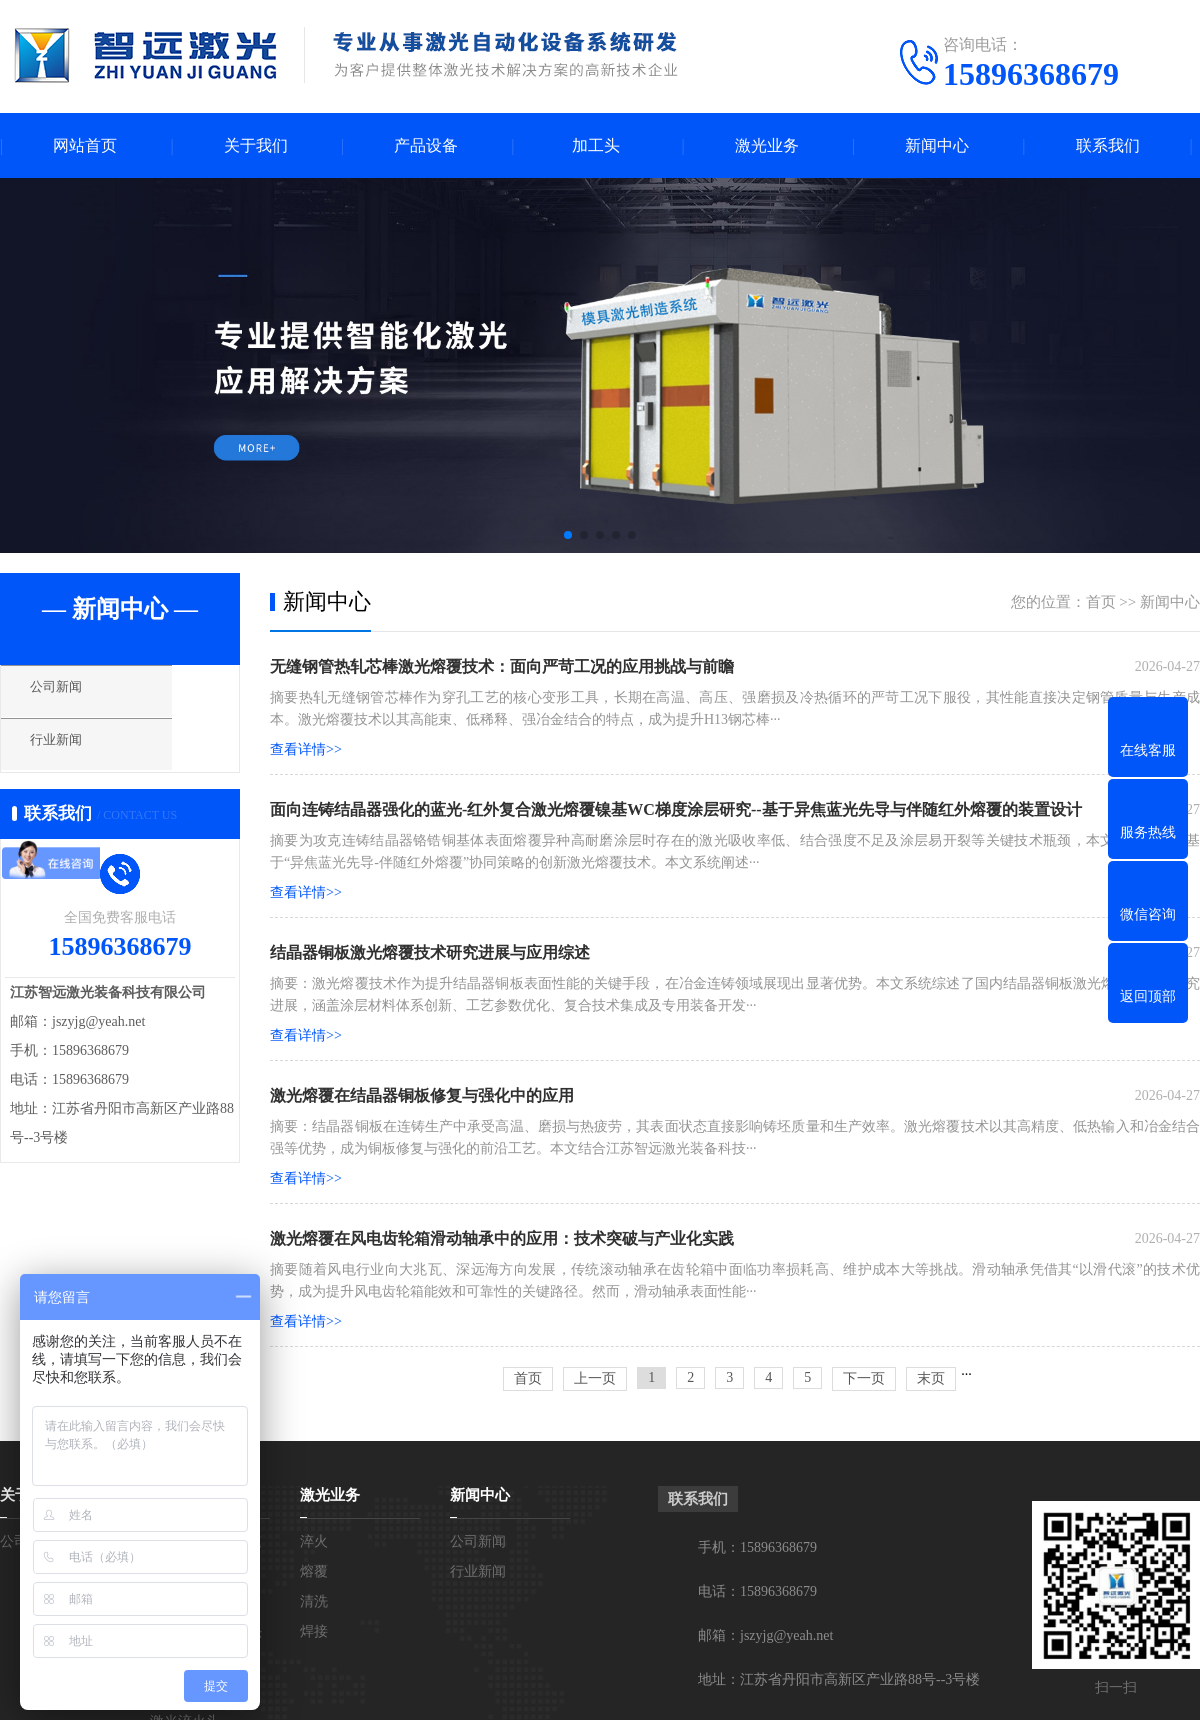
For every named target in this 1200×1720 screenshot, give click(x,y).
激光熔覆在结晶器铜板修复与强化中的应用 (422, 1095)
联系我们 (1108, 145)
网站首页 (85, 145)
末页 (931, 1378)
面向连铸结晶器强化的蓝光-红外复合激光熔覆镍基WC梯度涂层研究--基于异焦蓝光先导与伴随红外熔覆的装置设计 (676, 809)
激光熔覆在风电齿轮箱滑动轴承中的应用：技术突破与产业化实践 (502, 1238)
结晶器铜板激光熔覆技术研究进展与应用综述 (430, 952)
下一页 (864, 1378)
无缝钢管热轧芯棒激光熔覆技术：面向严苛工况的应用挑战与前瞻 (502, 666)
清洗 (314, 1601)
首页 (1101, 602)
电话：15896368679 (757, 1591)
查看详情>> (306, 749)
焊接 (314, 1631)
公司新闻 (75, 694)
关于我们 (256, 145)
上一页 (595, 1378)
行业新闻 (75, 753)
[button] (568, 535)
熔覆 (314, 1571)
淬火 (314, 1541)
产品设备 (426, 145)
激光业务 (767, 145)
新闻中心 (937, 145)
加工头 (596, 145)
